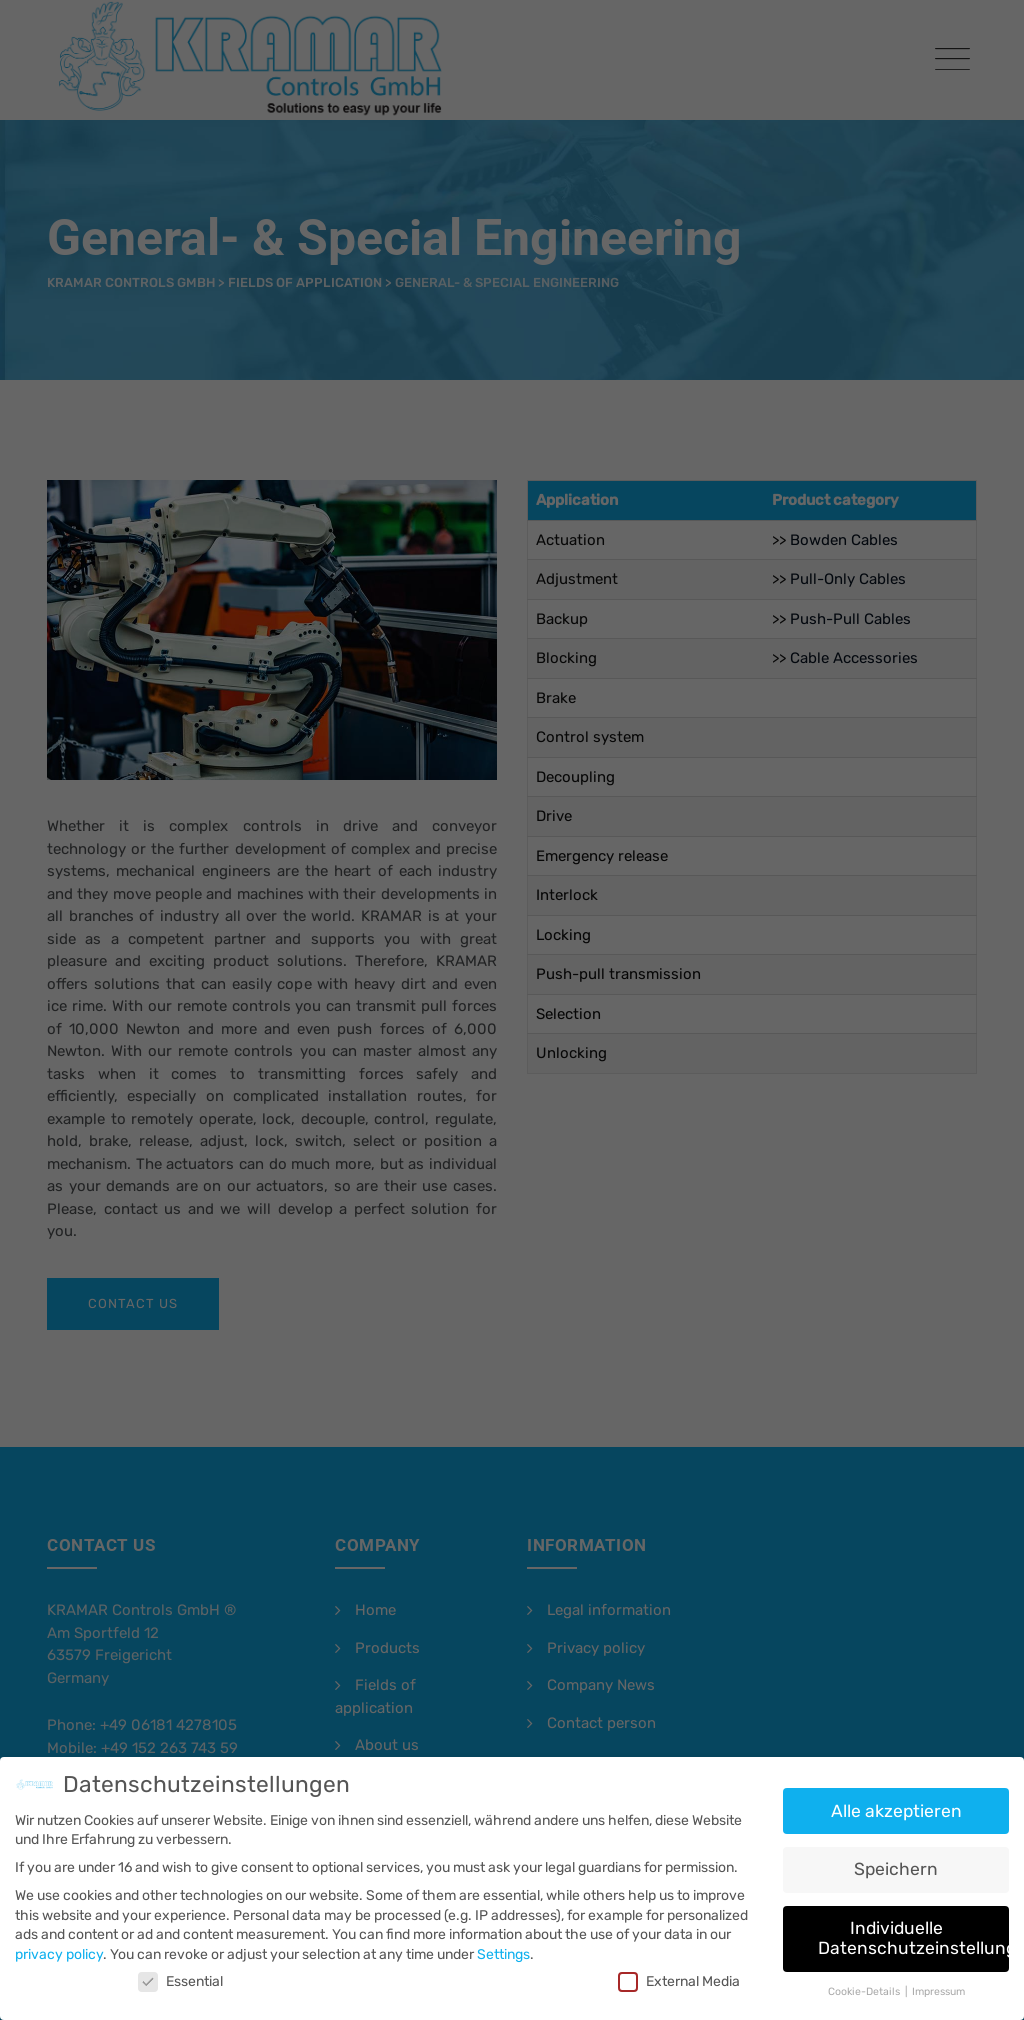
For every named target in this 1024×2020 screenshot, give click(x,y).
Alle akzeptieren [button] (896, 1802)
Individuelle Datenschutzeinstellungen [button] (913, 1929)
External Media (679, 1972)
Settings (503, 1945)
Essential (180, 1972)
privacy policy (59, 1945)
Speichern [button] (896, 1861)
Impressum (938, 1982)
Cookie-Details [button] (865, 1982)
